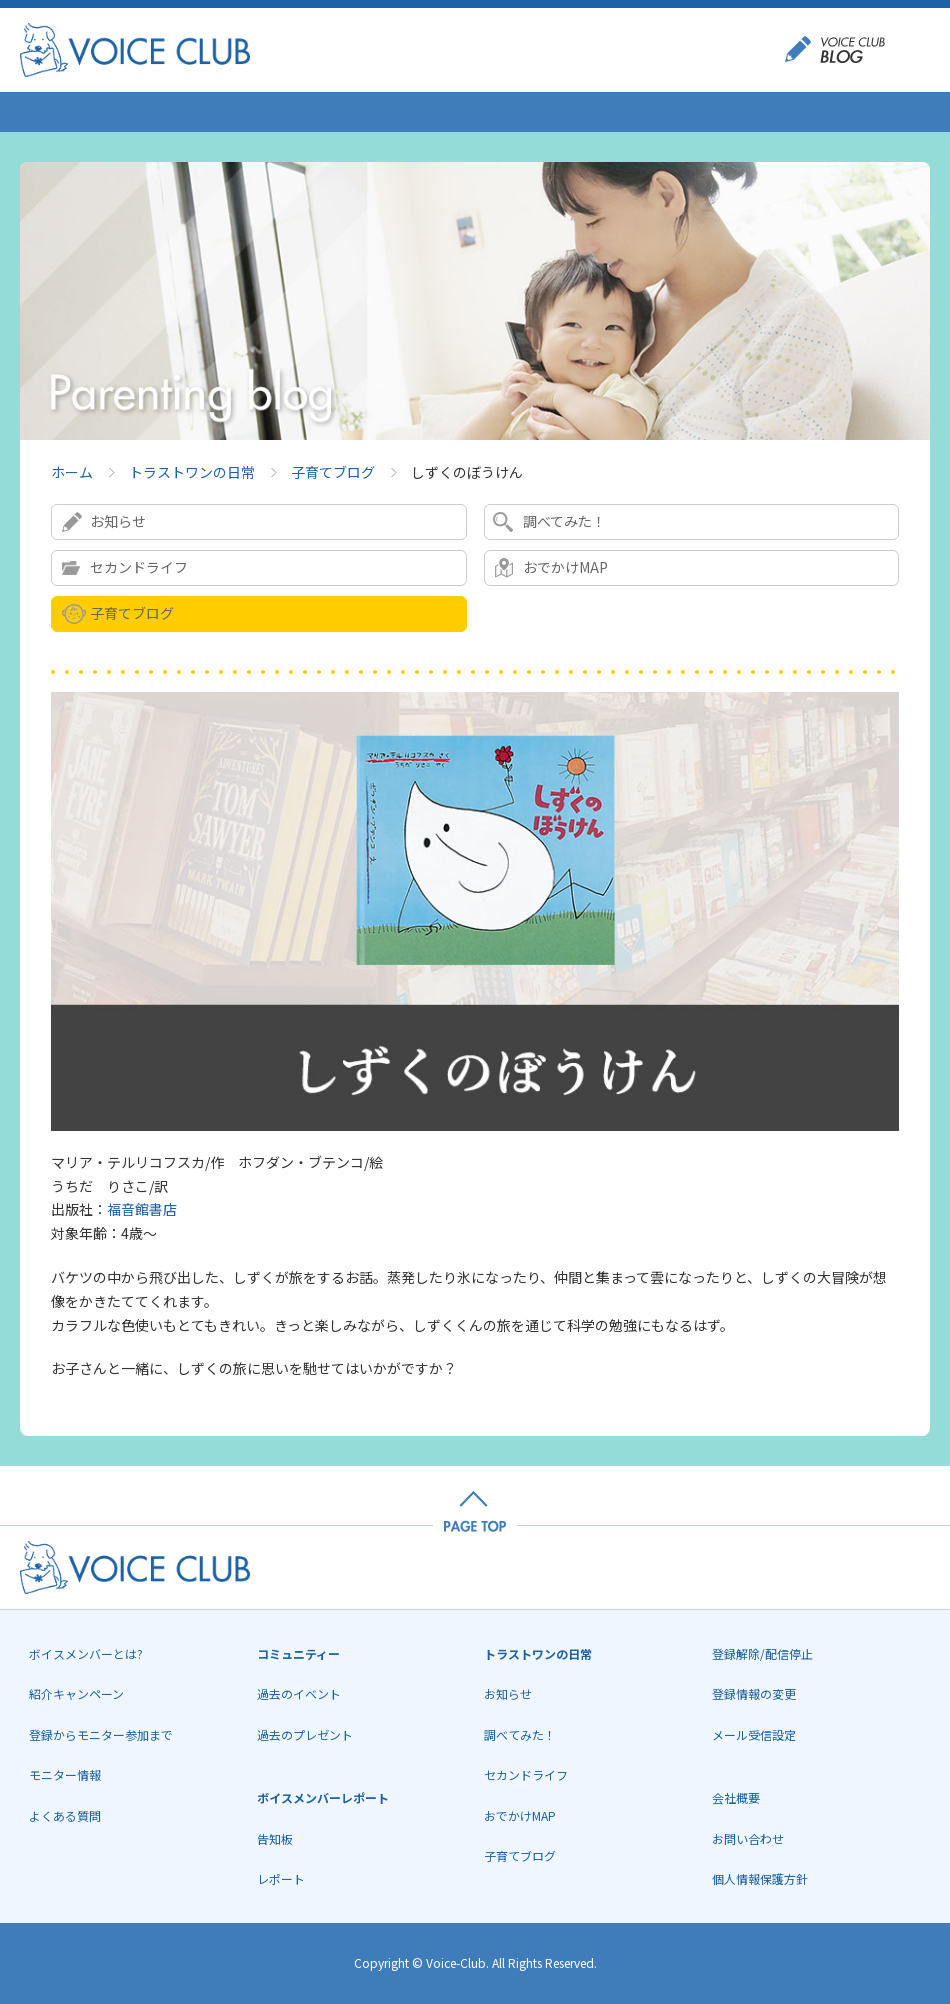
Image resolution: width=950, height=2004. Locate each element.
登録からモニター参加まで (101, 1734)
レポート (281, 1878)
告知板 (275, 1838)
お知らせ (118, 521)
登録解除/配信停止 (762, 1653)
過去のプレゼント (305, 1734)
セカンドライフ (139, 567)
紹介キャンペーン (76, 1693)
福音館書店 (142, 1209)
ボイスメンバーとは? (86, 1653)
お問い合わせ (748, 1838)
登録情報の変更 (754, 1693)
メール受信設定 (754, 1734)
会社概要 (736, 1797)
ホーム (72, 472)
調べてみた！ (564, 521)
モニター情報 (65, 1774)
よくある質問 (65, 1815)
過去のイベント (299, 1693)
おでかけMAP (565, 567)
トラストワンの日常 (192, 472)
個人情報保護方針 (760, 1878)
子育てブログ (333, 472)
